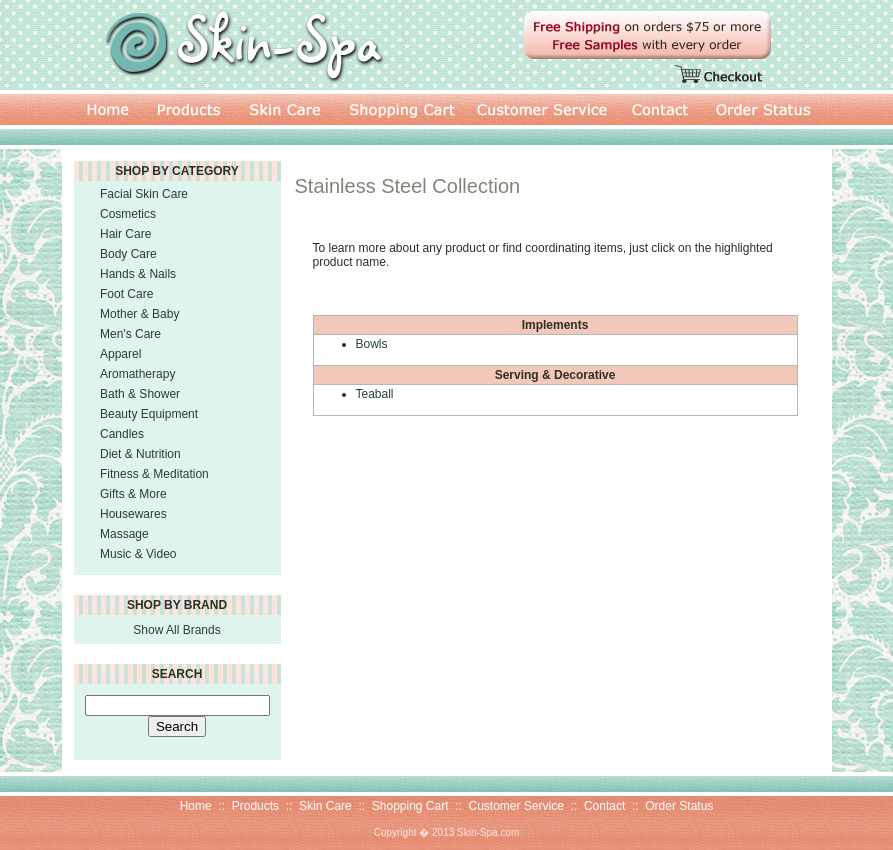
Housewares (133, 514)
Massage (124, 534)
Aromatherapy (137, 374)
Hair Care (125, 234)
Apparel (120, 354)
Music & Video (138, 554)
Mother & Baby (139, 314)
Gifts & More (133, 494)
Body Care (128, 254)
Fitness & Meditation (154, 474)
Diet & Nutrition (140, 454)
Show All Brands (176, 630)
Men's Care (130, 334)
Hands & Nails (138, 274)
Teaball (375, 394)
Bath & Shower (140, 394)
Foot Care (126, 294)
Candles (122, 434)
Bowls (372, 344)
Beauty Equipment (149, 414)
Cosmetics (128, 214)
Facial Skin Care (144, 194)
